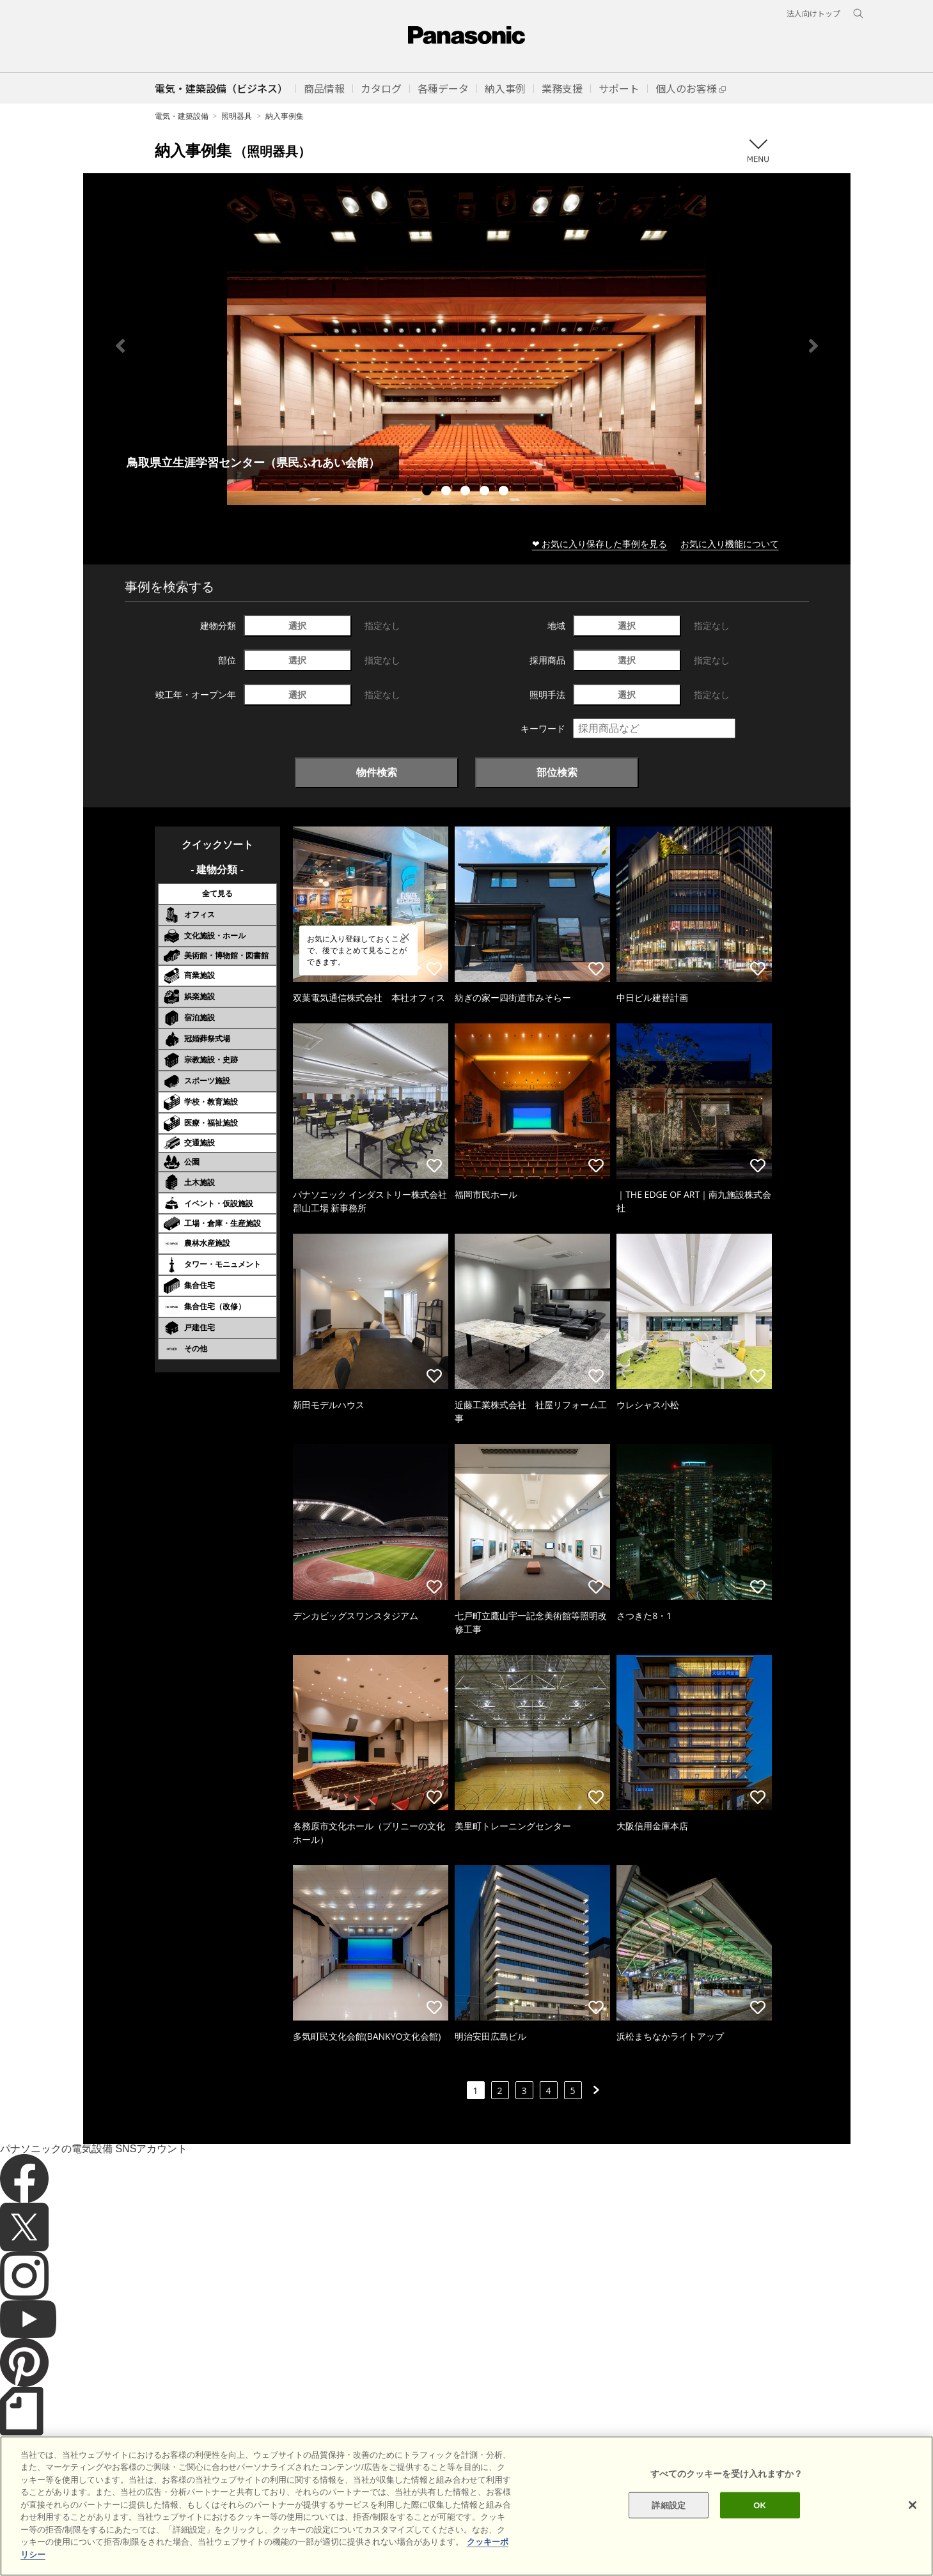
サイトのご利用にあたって (116, 2543)
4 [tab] (486, 492)
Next (813, 346)
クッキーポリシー (208, 2543)
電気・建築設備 (181, 116)
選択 (297, 625)
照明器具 (236, 116)
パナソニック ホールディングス (387, 2543)
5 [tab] (505, 492)
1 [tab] (428, 492)
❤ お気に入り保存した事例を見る (600, 544)
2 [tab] (447, 492)
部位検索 (557, 772)
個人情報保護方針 (286, 2543)
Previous (120, 346)
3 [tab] (466, 492)
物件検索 (376, 772)
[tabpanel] (467, 345)
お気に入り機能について (729, 544)
